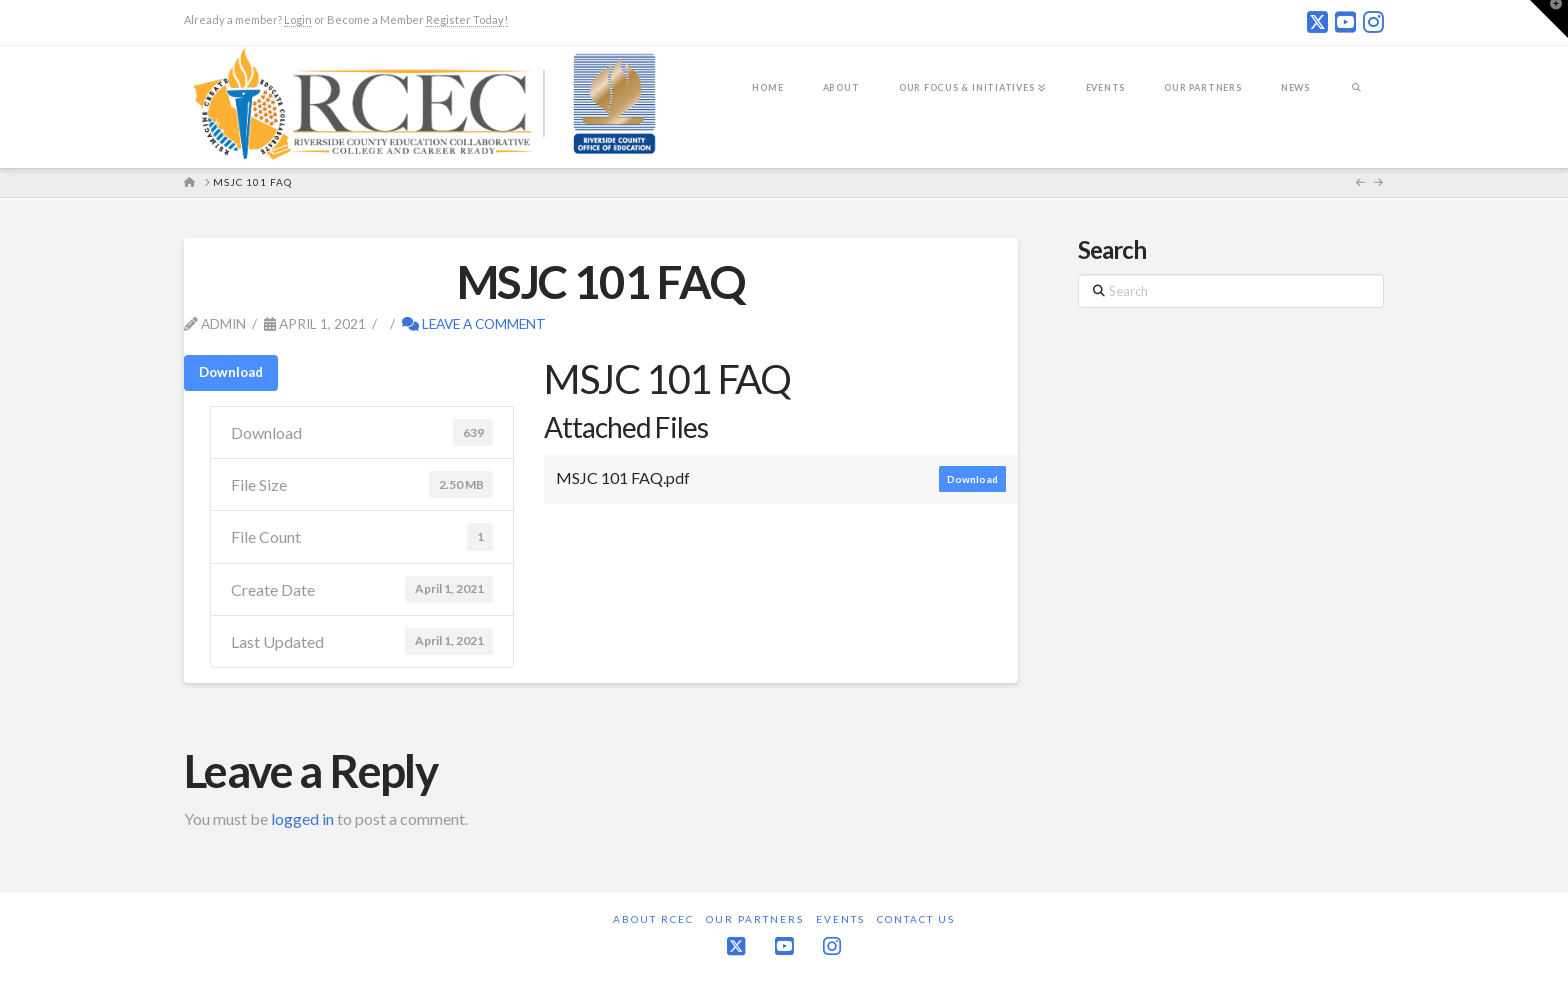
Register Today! (467, 19)
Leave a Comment (474, 323)
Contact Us (916, 919)
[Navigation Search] (1356, 101)
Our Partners (755, 919)
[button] (1549, 19)
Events (840, 919)
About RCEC (653, 919)
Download (231, 372)
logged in (302, 818)
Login (298, 19)
